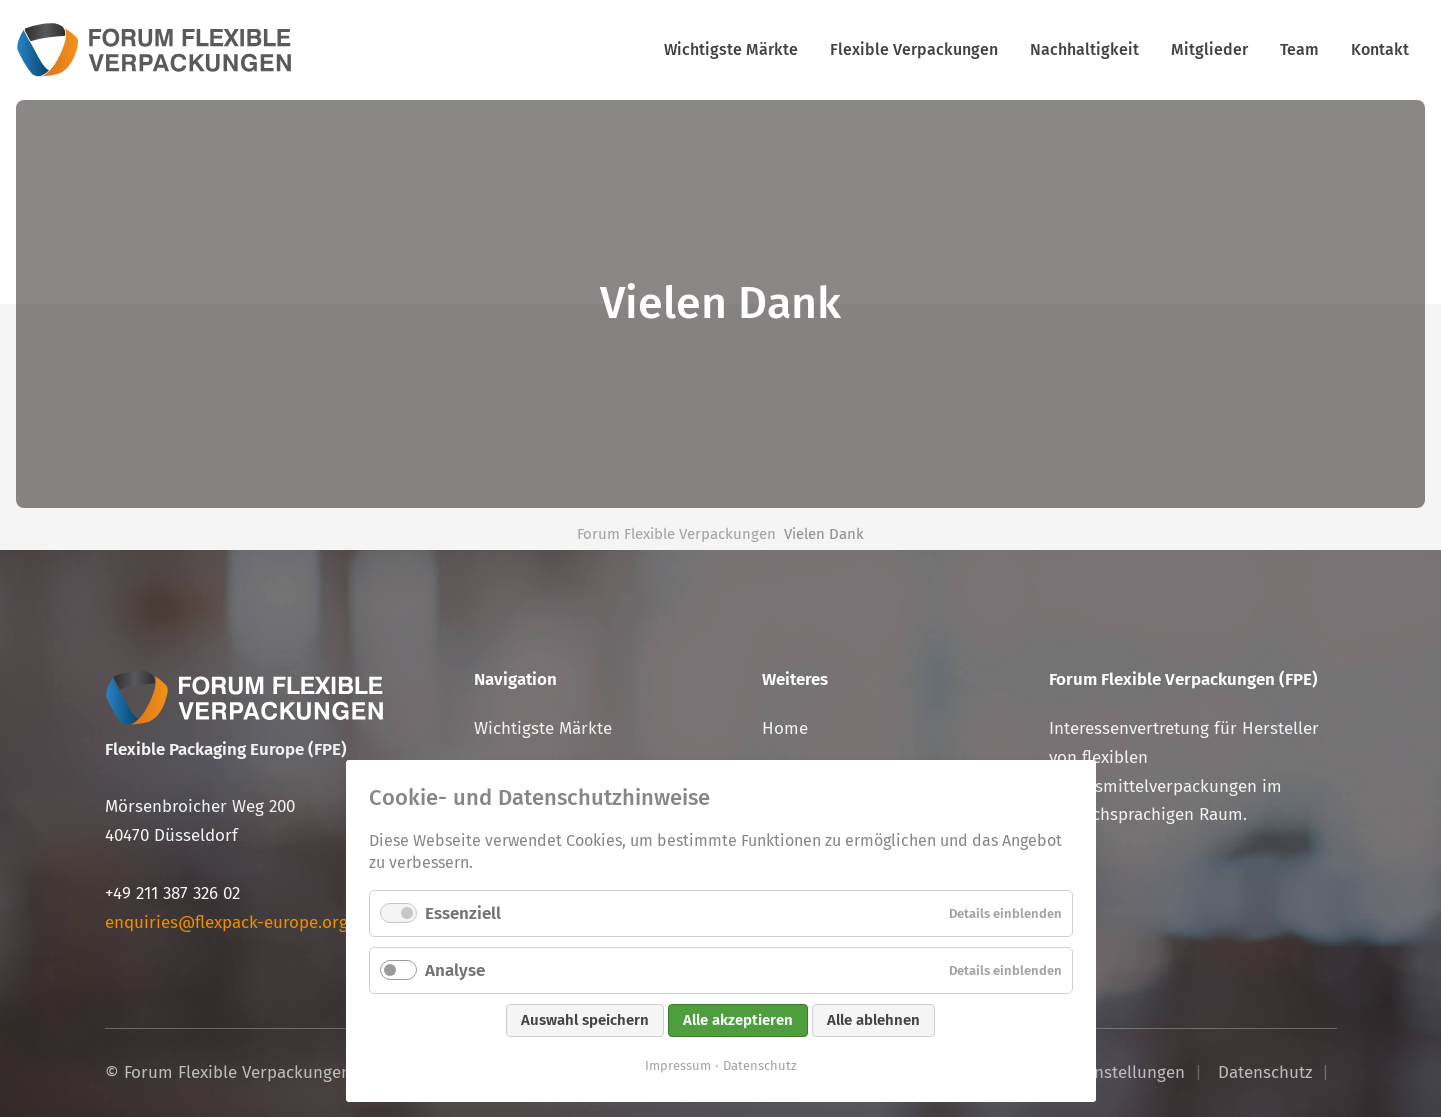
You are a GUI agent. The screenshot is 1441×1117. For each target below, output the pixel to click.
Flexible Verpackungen (914, 49)
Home (785, 728)
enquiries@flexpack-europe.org (226, 922)
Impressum (678, 1065)
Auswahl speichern (585, 1020)
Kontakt (1380, 49)
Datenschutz (760, 1065)
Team (1299, 49)
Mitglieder (1209, 49)
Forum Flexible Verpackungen (676, 534)
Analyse (455, 970)
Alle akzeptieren (738, 1020)
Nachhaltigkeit (1084, 49)
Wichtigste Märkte (731, 49)
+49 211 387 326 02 (172, 893)
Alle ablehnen (873, 1020)
